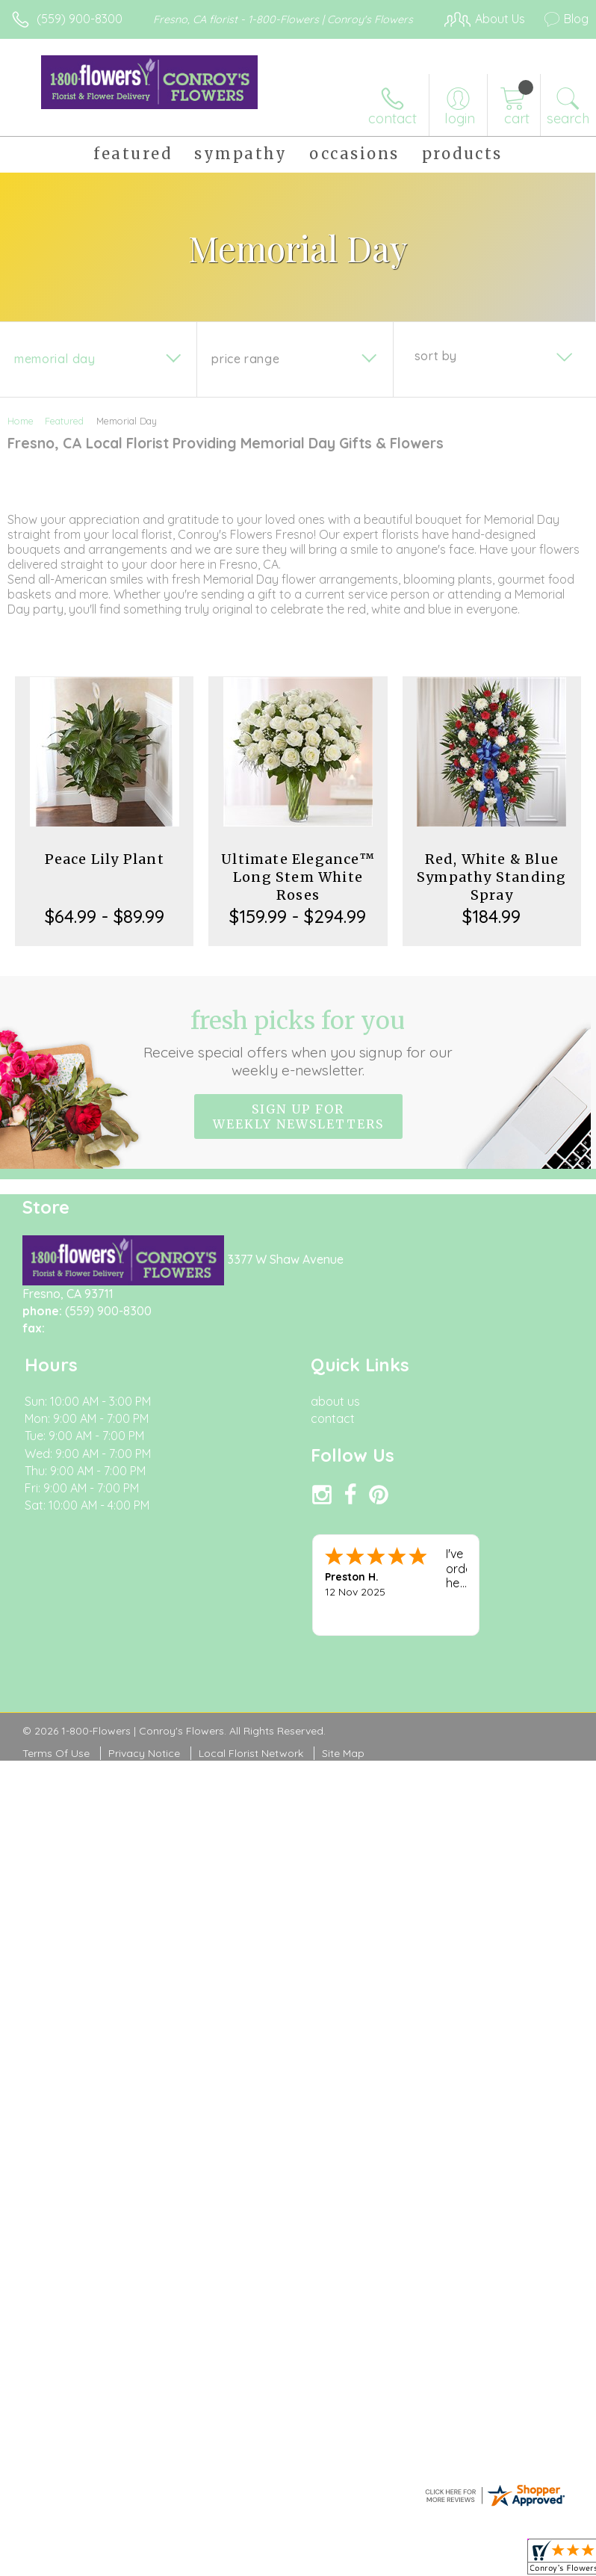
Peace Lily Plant (104, 859)
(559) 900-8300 (79, 18)
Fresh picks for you (298, 1042)
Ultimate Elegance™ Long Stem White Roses (298, 877)
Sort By (436, 355)
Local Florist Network (251, 1753)
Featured (64, 421)
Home (20, 421)
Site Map (343, 1753)
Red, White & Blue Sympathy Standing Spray (491, 877)
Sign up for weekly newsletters (298, 1116)
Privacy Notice (144, 1753)
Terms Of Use (56, 1753)
